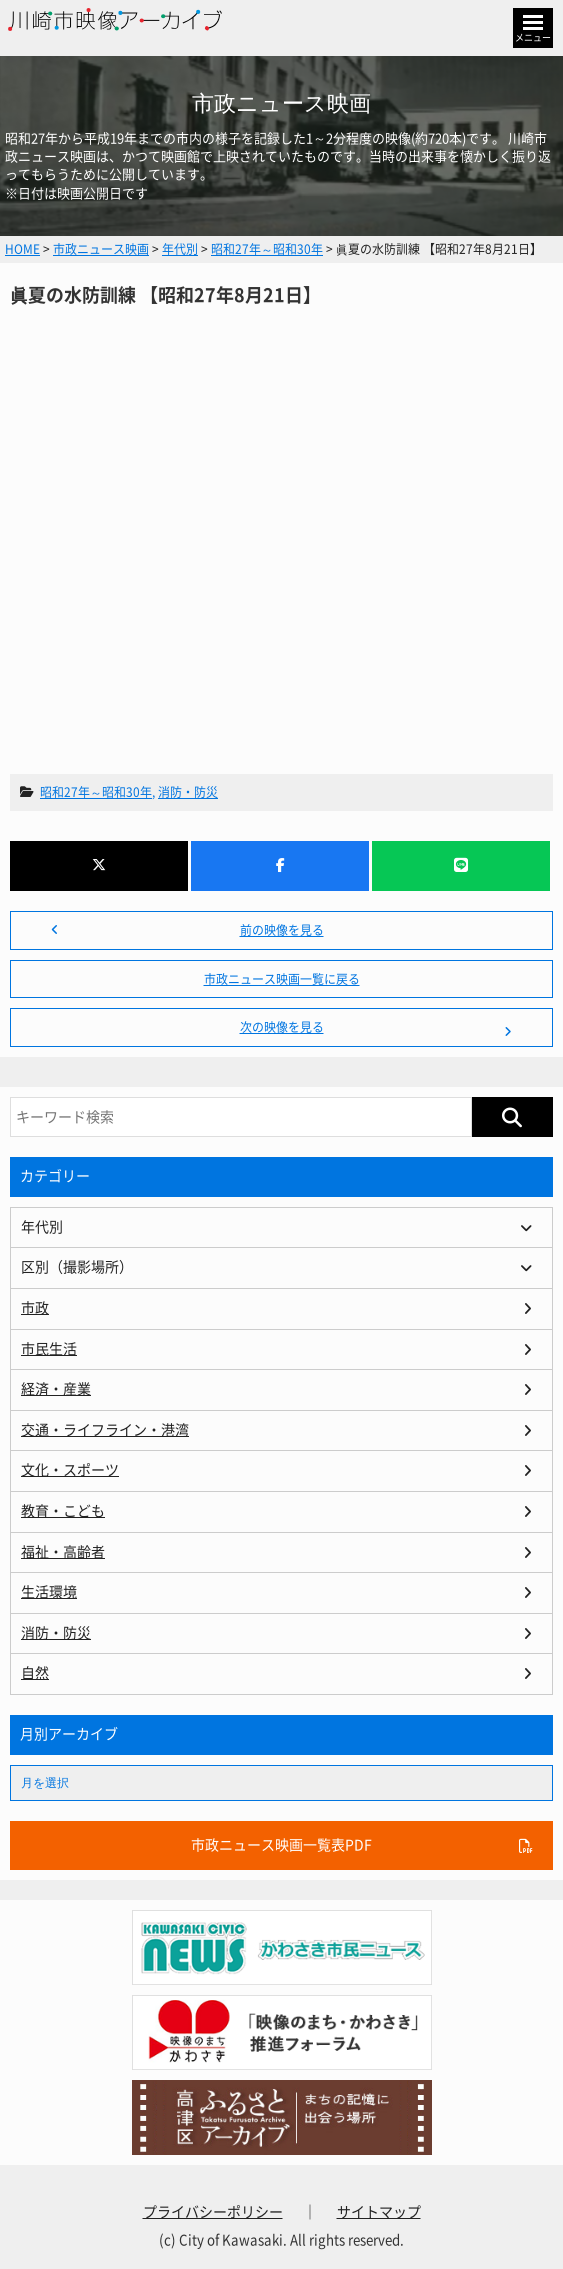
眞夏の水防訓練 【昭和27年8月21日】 (281, 518)
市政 (35, 1308)
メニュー (533, 37)
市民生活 (49, 1349)
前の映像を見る (282, 930)
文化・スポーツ (70, 1470)
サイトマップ (379, 2212)
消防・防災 (188, 792)
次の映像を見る (282, 1027)
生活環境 (49, 1592)
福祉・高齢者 (63, 1552)
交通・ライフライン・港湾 (105, 1430)
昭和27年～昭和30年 (96, 792)
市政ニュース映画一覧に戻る (282, 979)
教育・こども (63, 1511)
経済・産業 (56, 1389)
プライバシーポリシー (213, 2212)
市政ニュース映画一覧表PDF (281, 1845)
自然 (35, 1673)
